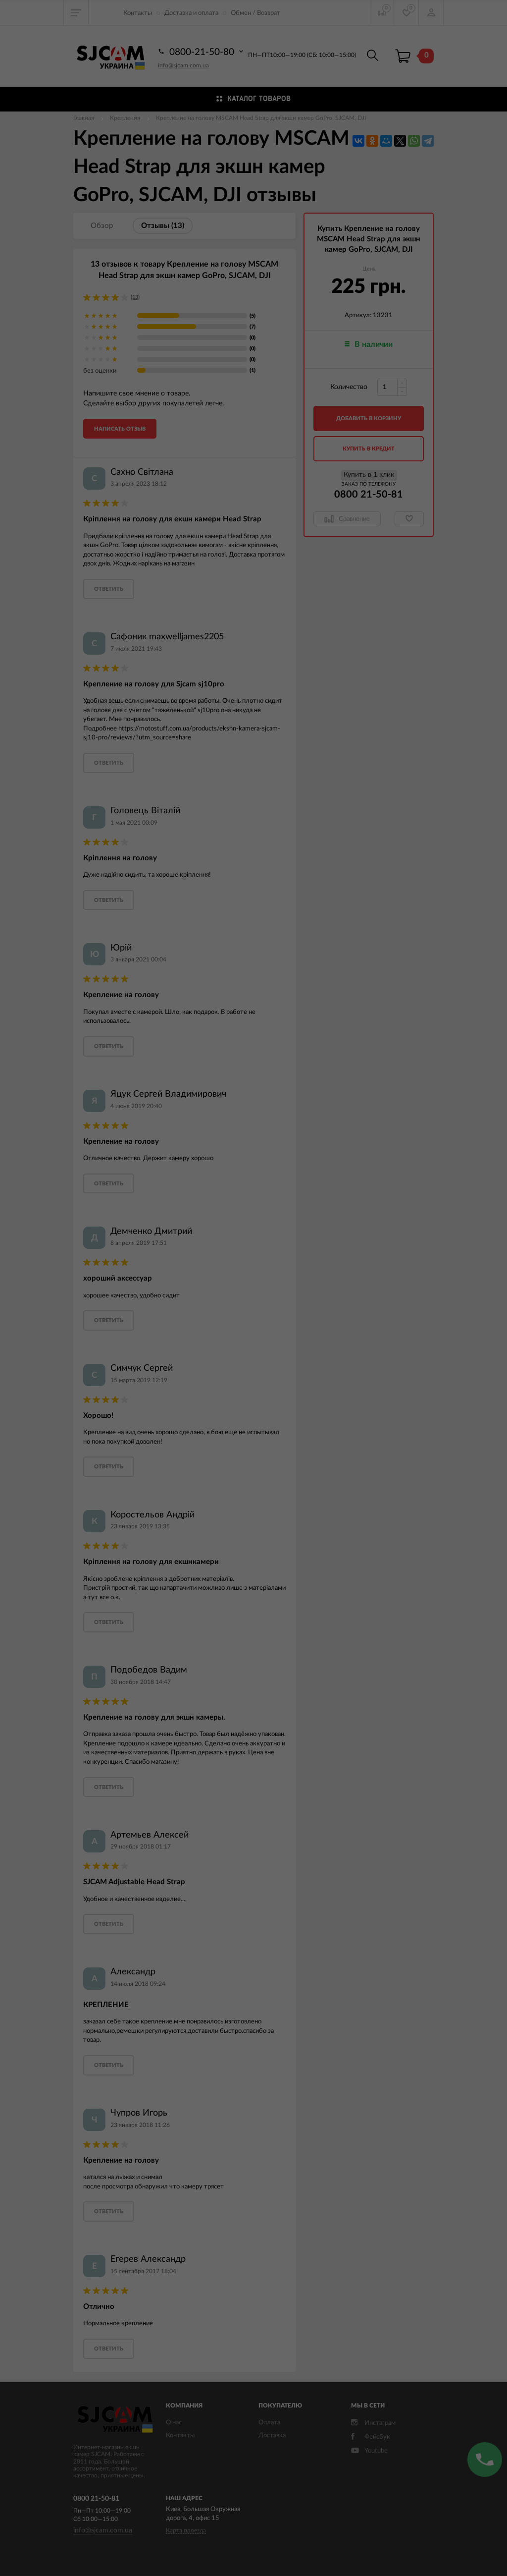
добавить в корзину (368, 418)
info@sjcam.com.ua (183, 65)
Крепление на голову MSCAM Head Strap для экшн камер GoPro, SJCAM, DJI (261, 118)
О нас (174, 2422)
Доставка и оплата (191, 13)
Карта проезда (186, 2530)
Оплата (269, 2422)
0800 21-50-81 (368, 495)
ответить (108, 589)
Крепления (125, 118)
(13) (135, 297)
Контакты (137, 13)
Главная (83, 118)
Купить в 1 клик (369, 474)
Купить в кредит (369, 448)
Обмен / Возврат (255, 13)
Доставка (272, 2435)
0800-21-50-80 (202, 51)
